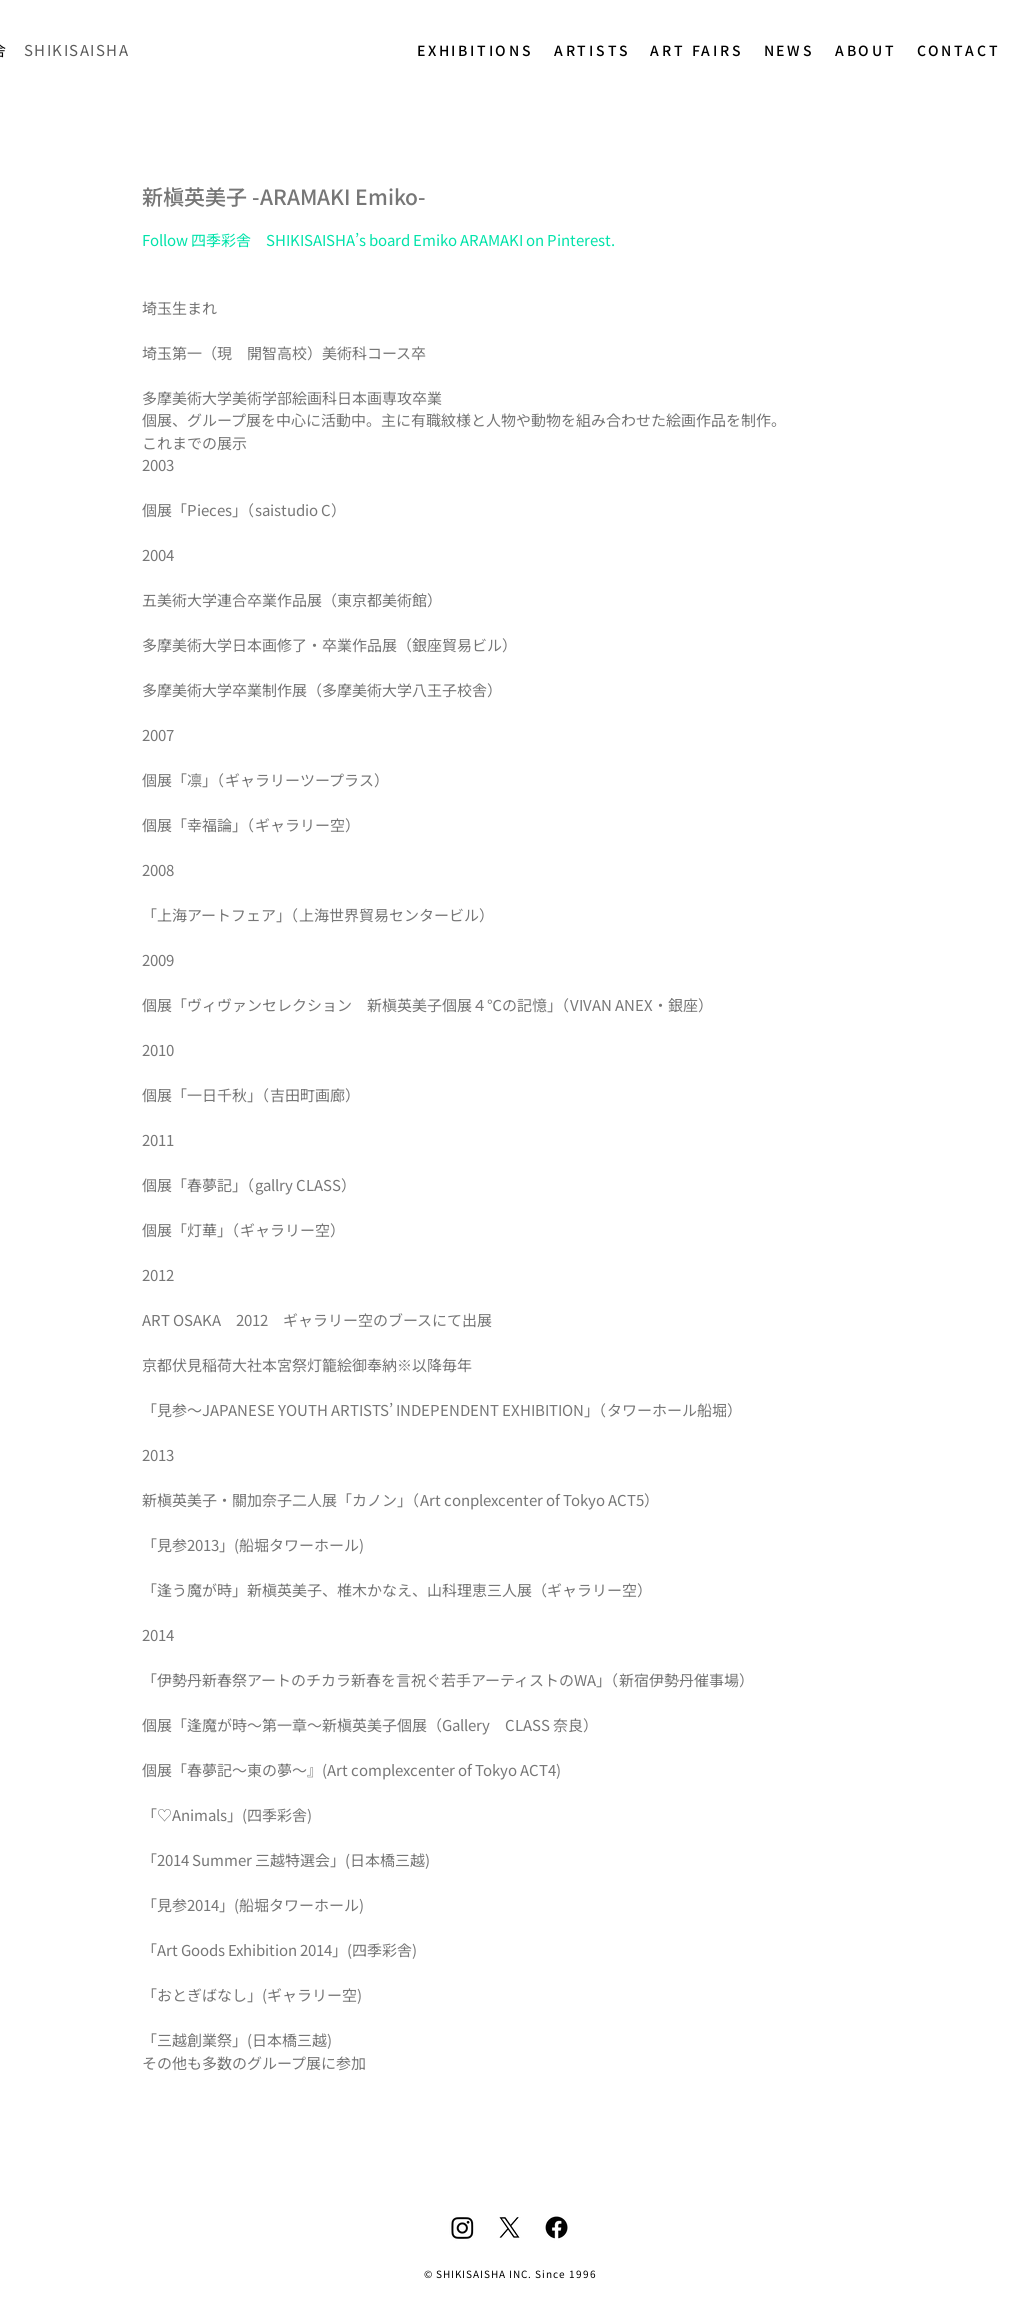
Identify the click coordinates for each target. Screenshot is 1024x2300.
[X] (509, 2227)
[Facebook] (556, 2227)
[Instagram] (462, 2227)
